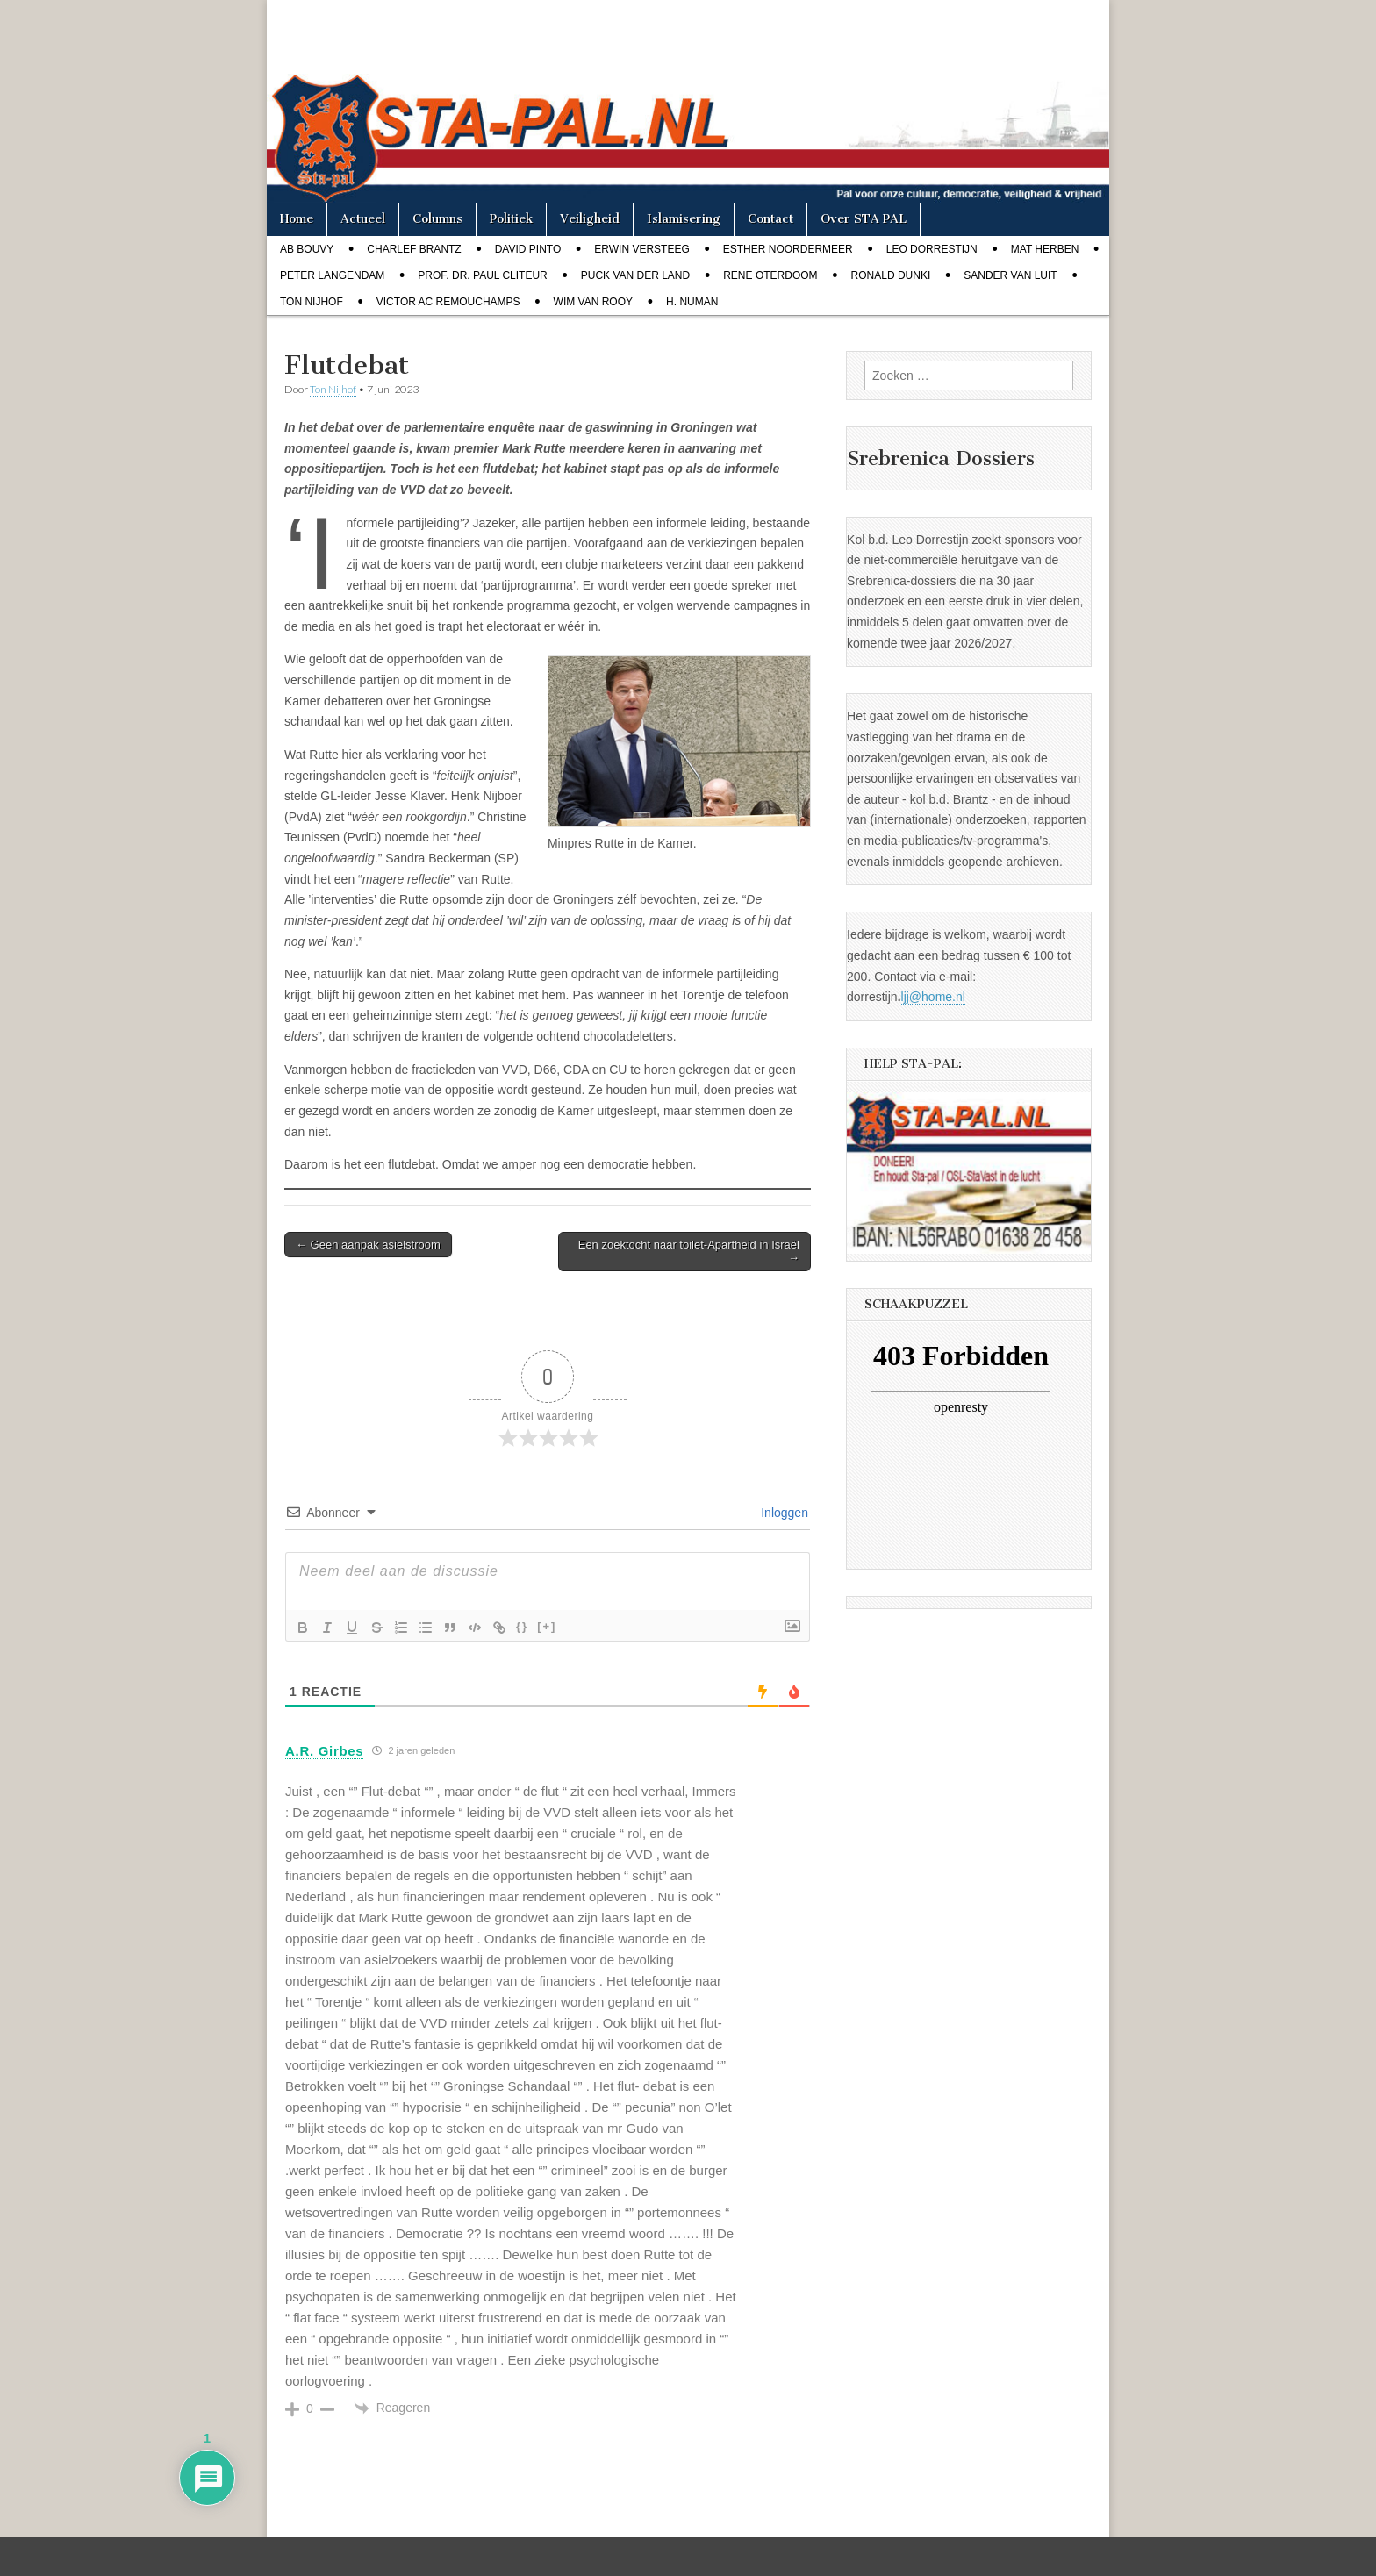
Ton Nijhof (311, 302)
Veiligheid (590, 218)
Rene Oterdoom (770, 275)
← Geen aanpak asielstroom (368, 1244)
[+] (546, 1626)
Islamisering (683, 218)
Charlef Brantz (414, 249)
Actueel (362, 218)
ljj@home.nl (933, 997)
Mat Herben (1045, 249)
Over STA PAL (864, 218)
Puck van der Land (635, 275)
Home (296, 218)
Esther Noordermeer (788, 249)
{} (522, 1626)
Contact (770, 218)
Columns (437, 218)
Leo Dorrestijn (932, 249)
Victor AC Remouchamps (448, 302)
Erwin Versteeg (641, 249)
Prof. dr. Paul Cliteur (482, 275)
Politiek (511, 218)
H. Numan (692, 302)
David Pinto (528, 249)
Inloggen (782, 1513)
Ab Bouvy (306, 249)
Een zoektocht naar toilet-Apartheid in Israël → (688, 1251)
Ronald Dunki (891, 275)
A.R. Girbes (324, 1750)
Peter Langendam (332, 275)
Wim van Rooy (593, 302)
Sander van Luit (1010, 275)
